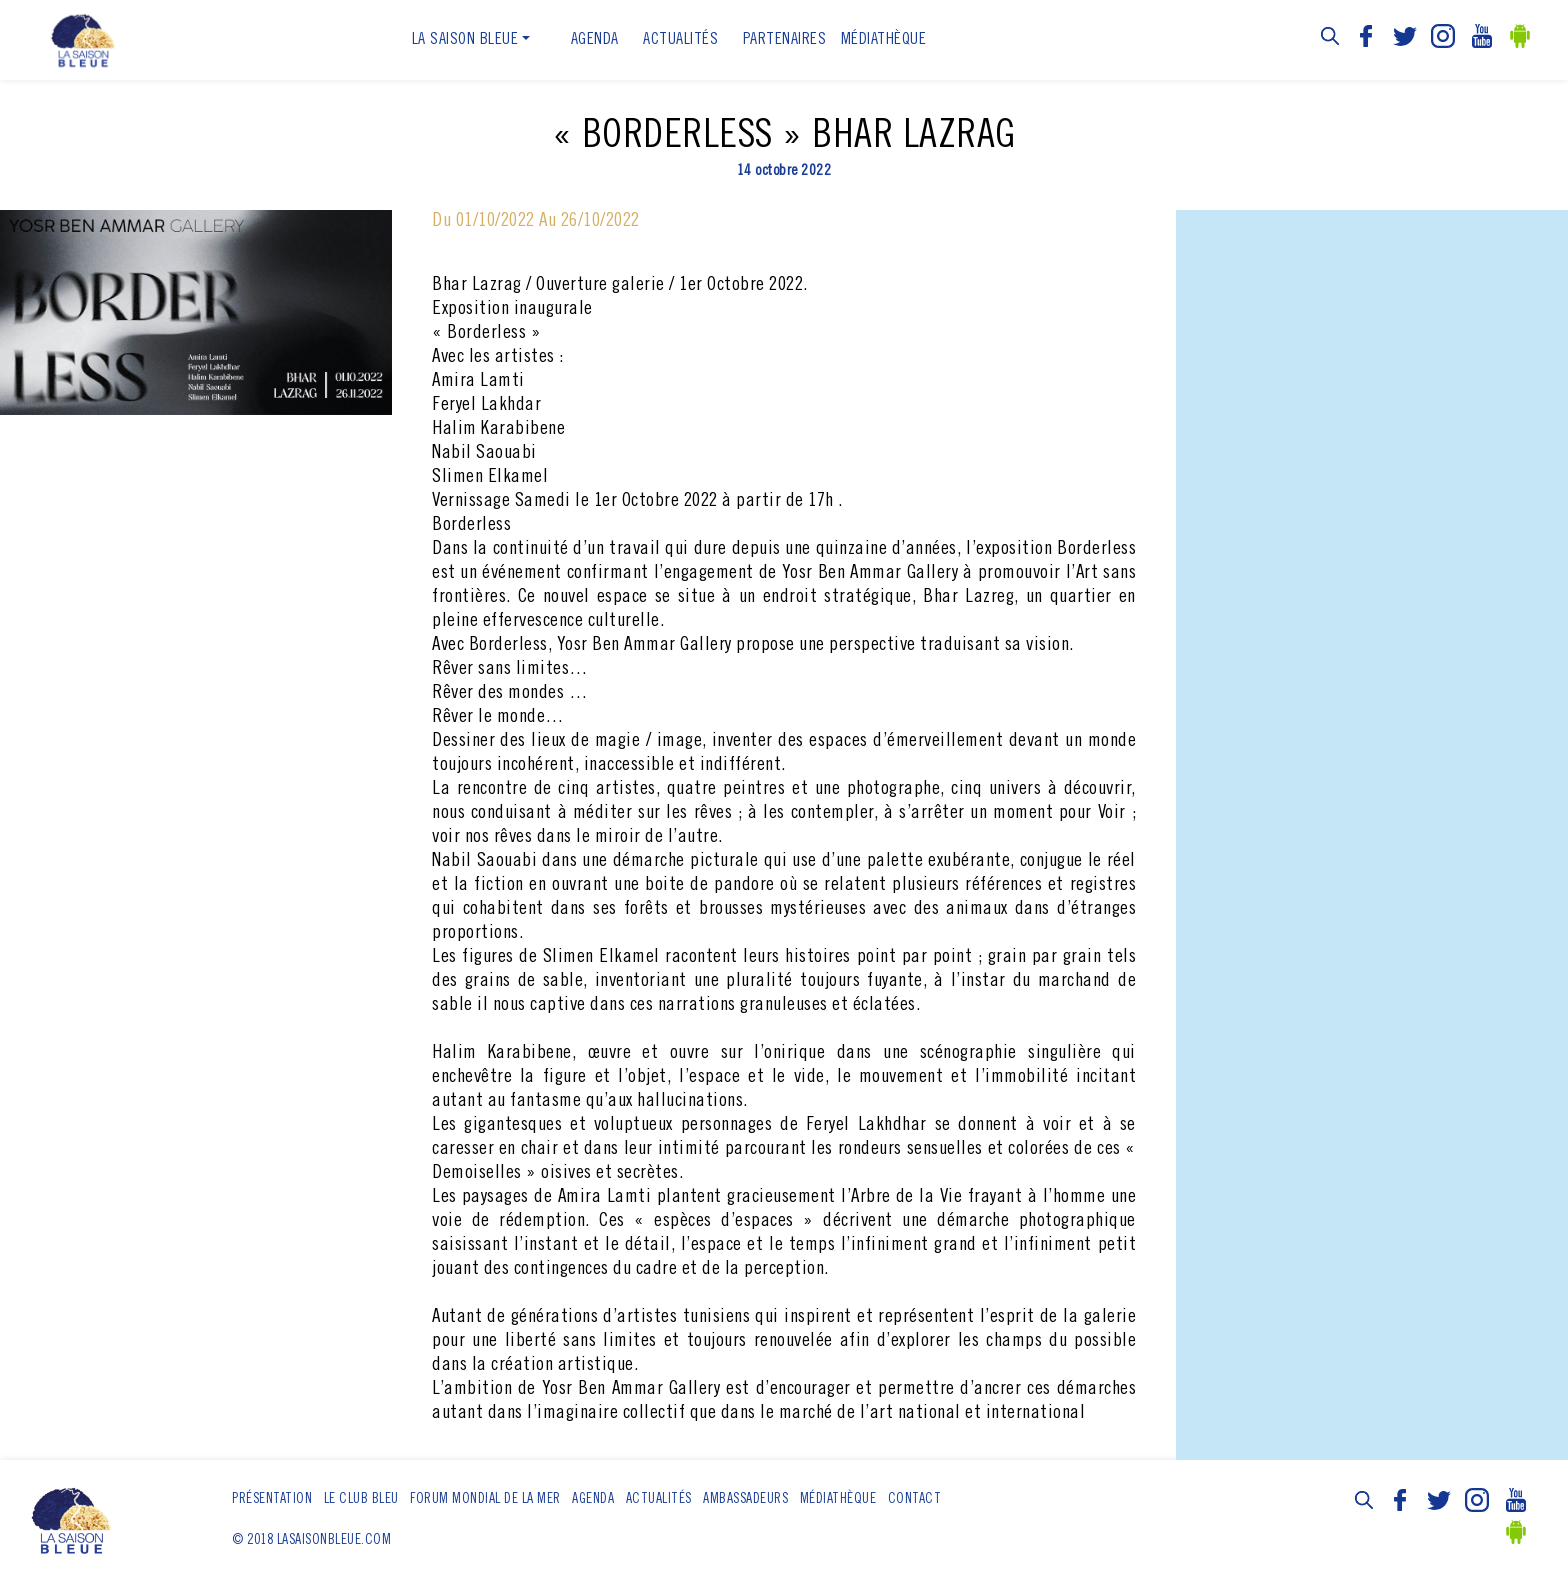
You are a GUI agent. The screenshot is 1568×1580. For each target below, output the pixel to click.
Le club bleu (361, 1500)
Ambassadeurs (745, 1500)
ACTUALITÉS (680, 40)
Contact (915, 1500)
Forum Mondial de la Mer (485, 1500)
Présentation (272, 1500)
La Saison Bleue (465, 40)
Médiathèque (884, 40)
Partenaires (785, 40)
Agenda (595, 40)
